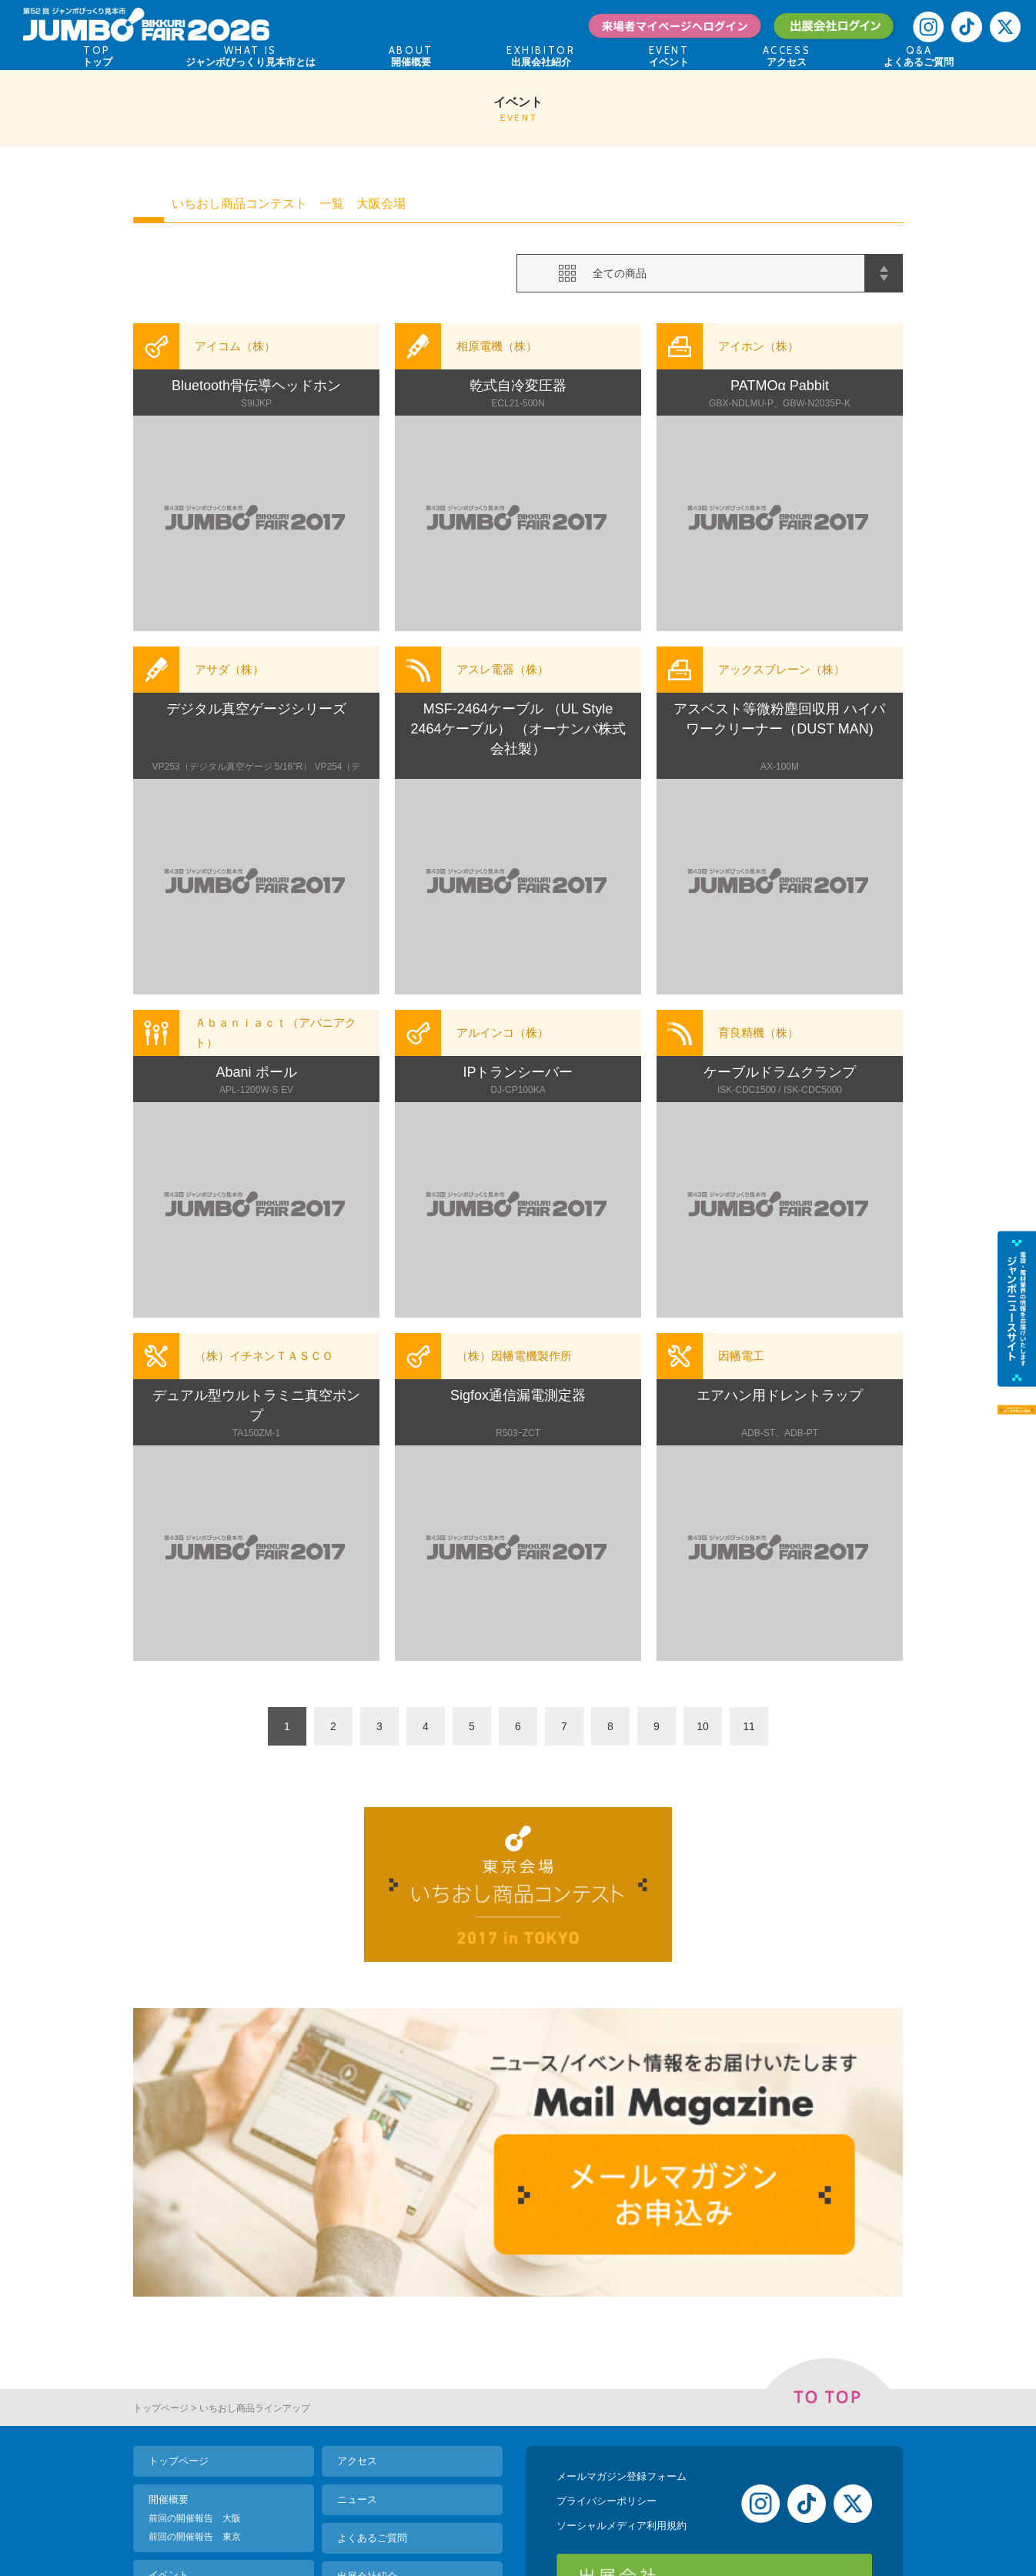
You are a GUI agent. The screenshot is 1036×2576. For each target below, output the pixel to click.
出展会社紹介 (367, 2395)
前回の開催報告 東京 (195, 2355)
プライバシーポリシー (606, 2319)
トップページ (161, 2226)
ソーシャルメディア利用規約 (621, 2344)
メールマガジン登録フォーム (621, 2294)
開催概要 (169, 2318)
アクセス (357, 2279)
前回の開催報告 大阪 (195, 2336)
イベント (169, 2393)
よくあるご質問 (372, 2356)
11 (749, 1726)
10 (703, 1726)
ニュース (357, 2318)
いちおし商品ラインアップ (254, 2226)
